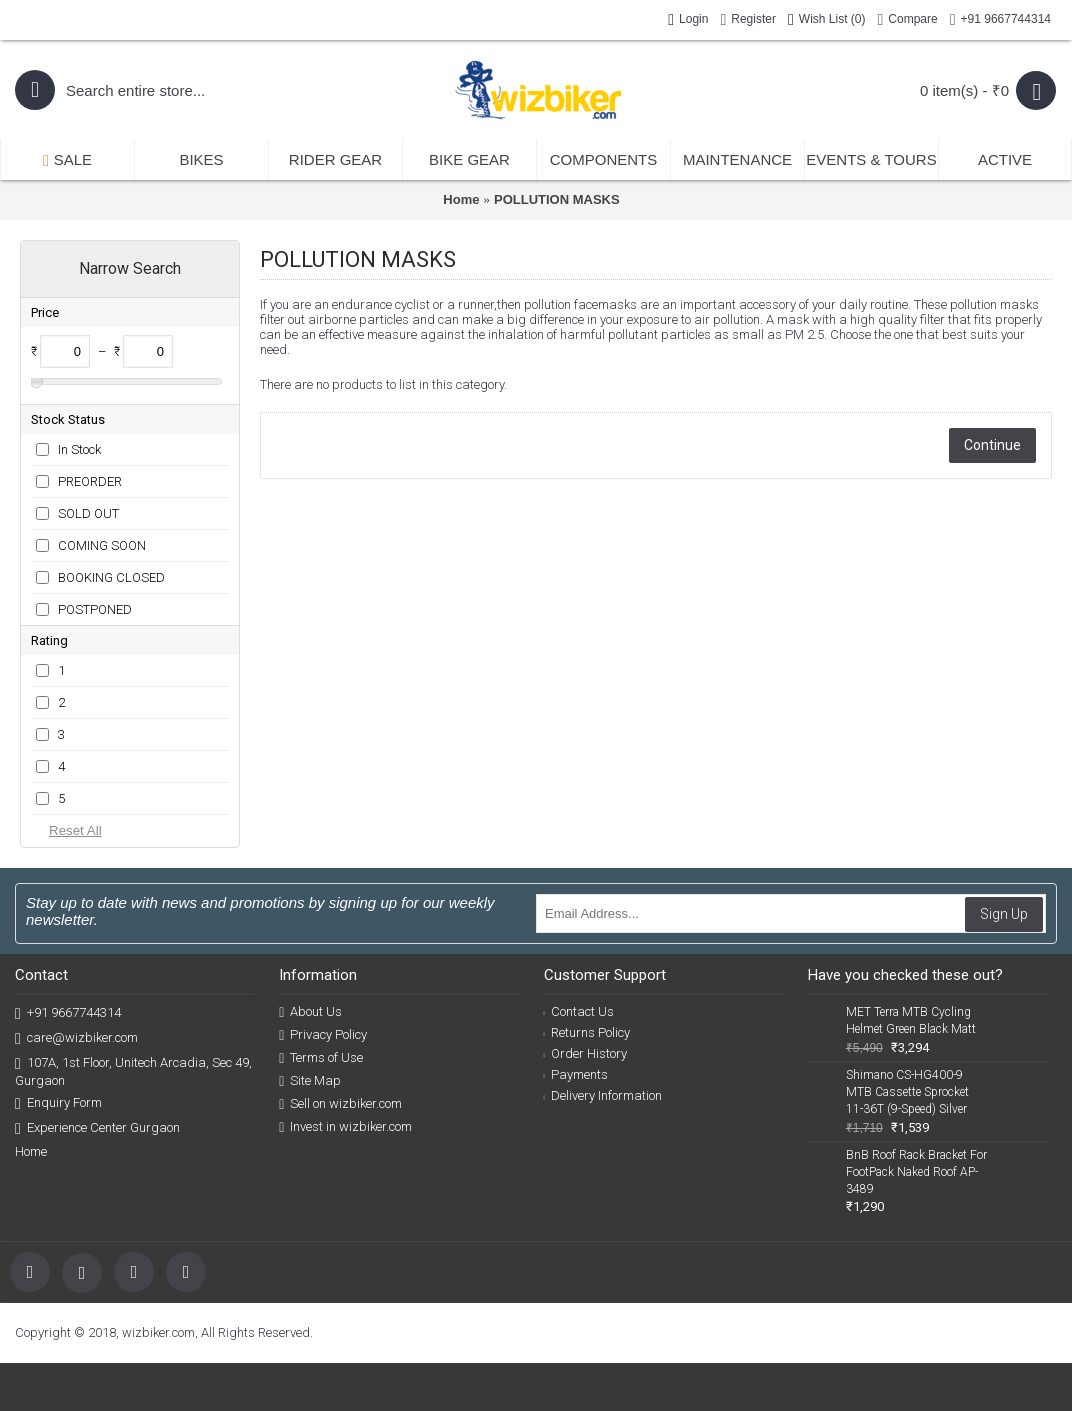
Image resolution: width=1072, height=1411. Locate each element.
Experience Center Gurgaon (97, 1128)
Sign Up (1004, 914)
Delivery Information (603, 1095)
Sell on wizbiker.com (340, 1104)
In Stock (79, 449)
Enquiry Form (58, 1103)
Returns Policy (587, 1032)
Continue (992, 445)
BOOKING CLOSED (111, 577)
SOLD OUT (88, 513)
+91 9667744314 (68, 1013)
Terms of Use (321, 1058)
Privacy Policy (323, 1035)
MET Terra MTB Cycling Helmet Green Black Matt (911, 1020)
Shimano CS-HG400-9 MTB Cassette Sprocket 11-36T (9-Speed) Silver (907, 1092)
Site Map (310, 1081)
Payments (576, 1074)
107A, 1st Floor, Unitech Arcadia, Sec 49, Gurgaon (133, 1071)
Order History (586, 1053)
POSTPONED (95, 609)
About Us (310, 1012)
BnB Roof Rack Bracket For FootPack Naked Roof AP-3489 (916, 1172)
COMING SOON (102, 545)
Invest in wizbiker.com (345, 1127)
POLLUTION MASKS (557, 199)
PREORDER (90, 481)
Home (461, 199)
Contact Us (579, 1011)
